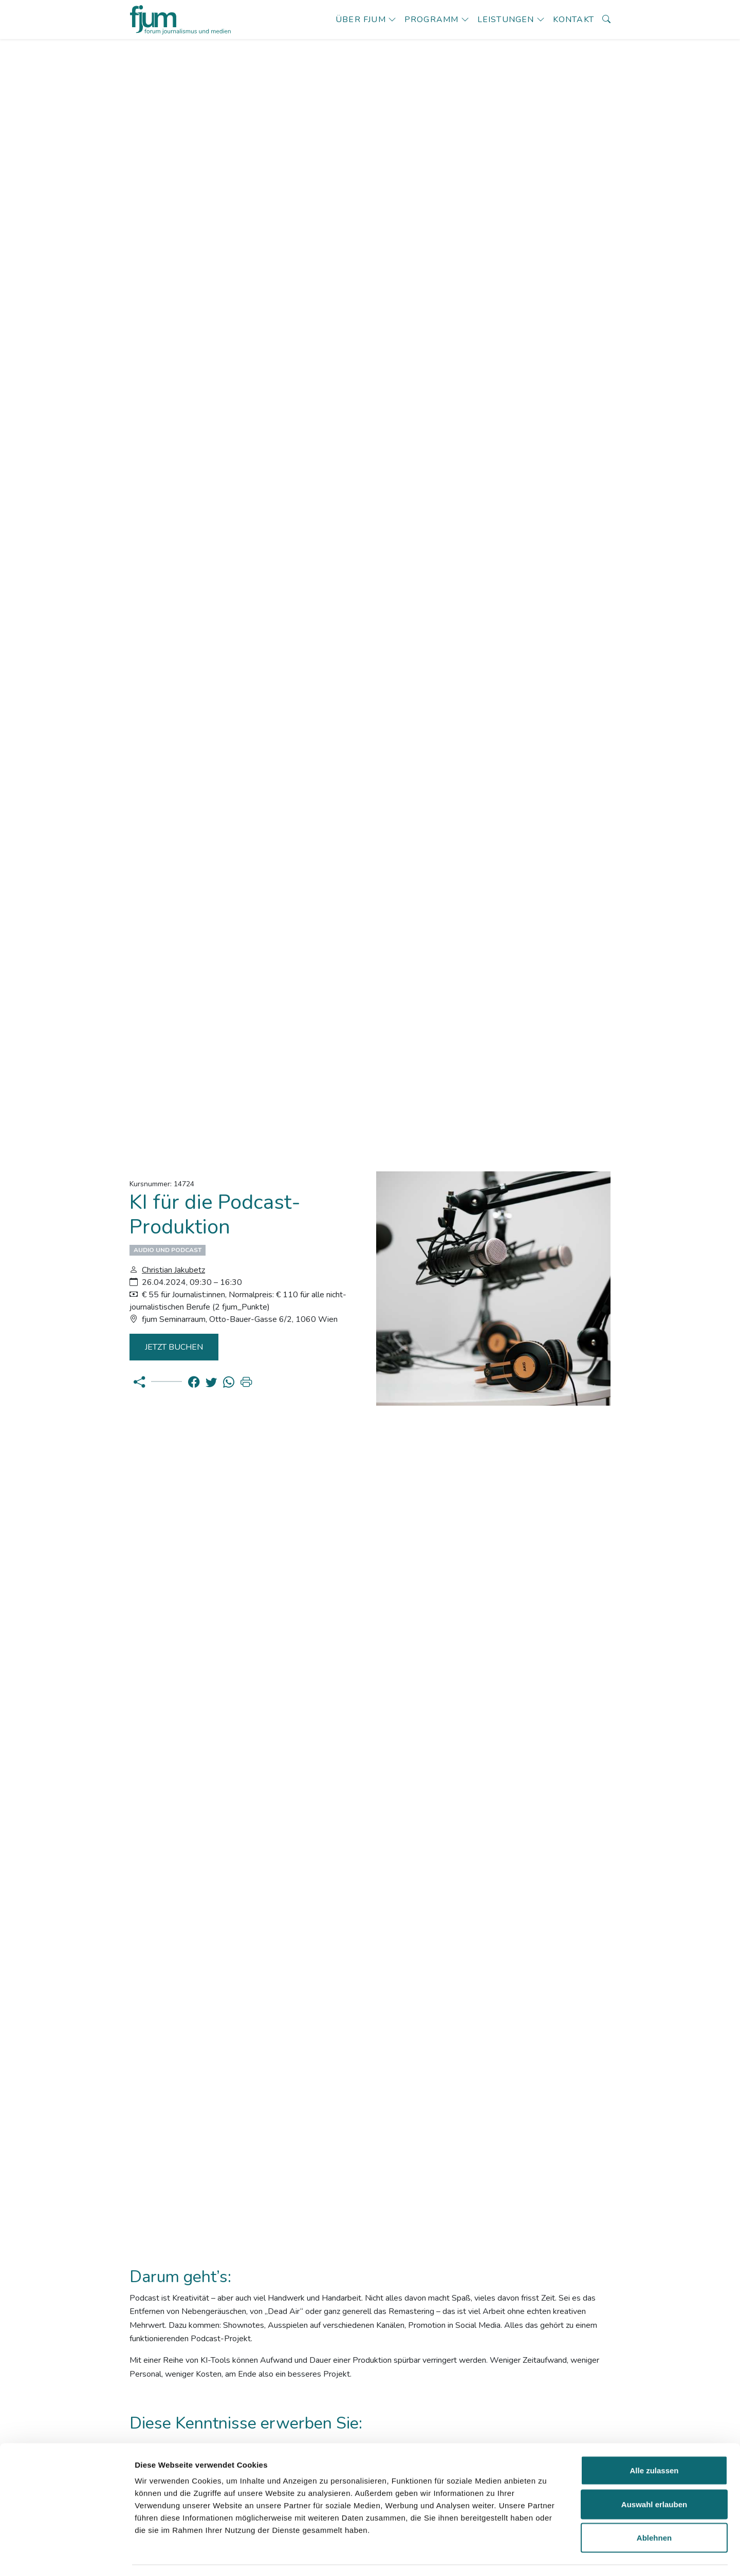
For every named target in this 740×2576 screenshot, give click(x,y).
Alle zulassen (654, 2441)
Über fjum (361, 19)
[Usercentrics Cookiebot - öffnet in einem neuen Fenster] (67, 2556)
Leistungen (505, 19)
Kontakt (573, 19)
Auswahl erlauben (654, 2475)
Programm (431, 19)
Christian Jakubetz (173, 1270)
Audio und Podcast (167, 1250)
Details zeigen (546, 2555)
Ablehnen (654, 2508)
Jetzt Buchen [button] (176, 1347)
